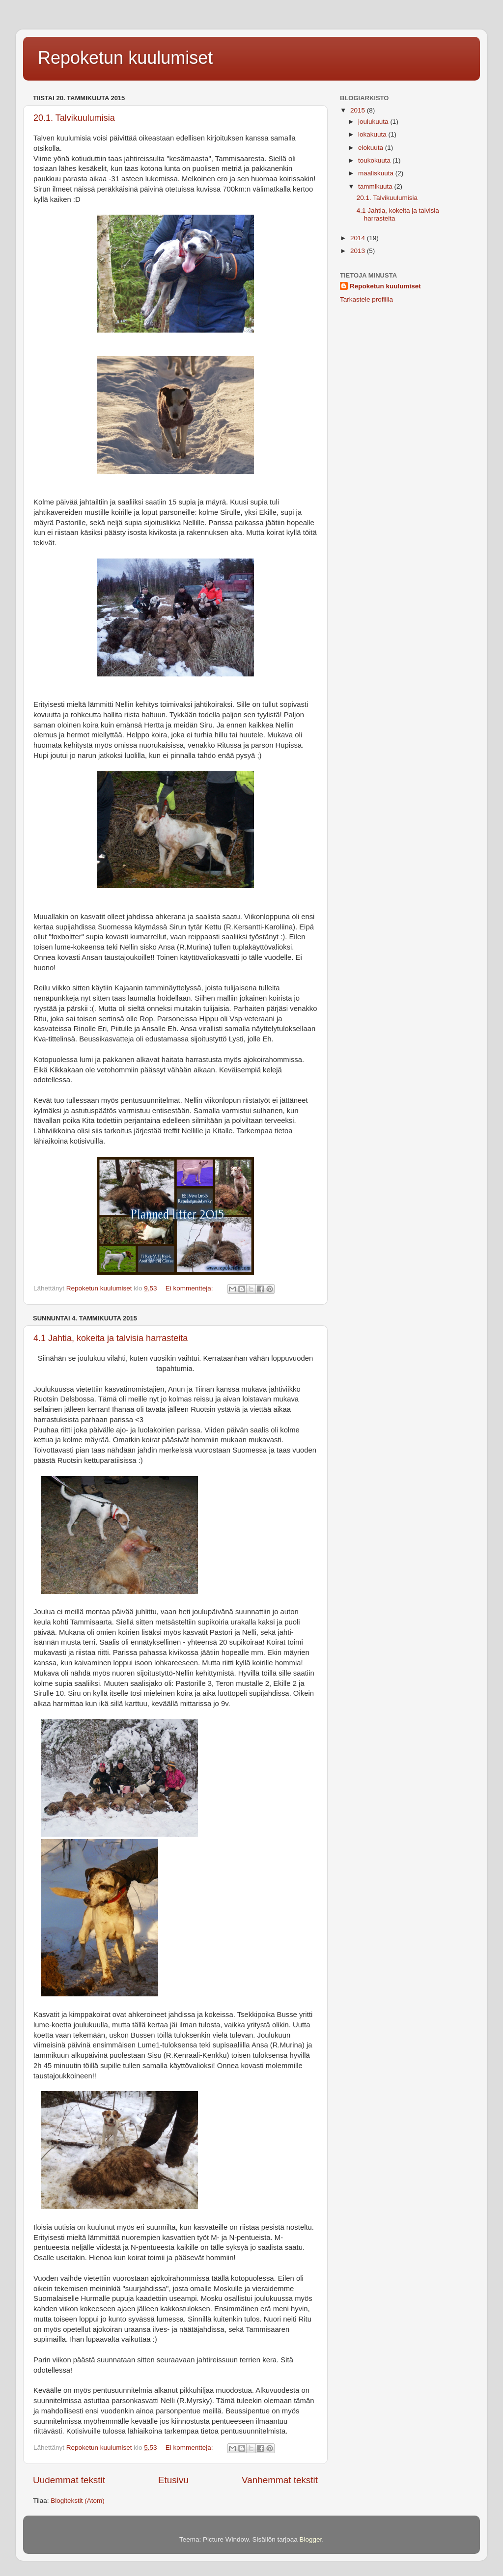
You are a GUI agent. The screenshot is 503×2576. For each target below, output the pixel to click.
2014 (358, 238)
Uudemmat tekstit (69, 2480)
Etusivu (173, 2480)
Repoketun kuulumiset (125, 58)
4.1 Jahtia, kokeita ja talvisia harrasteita (110, 1338)
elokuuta (371, 147)
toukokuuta (375, 160)
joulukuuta (374, 121)
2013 (358, 250)
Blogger (311, 2539)
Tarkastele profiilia (366, 299)
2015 (358, 110)
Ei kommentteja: (190, 1288)
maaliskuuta (376, 173)
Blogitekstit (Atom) (78, 2500)
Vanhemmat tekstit (280, 2480)
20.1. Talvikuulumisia (74, 118)
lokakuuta (373, 134)
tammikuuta (376, 186)
